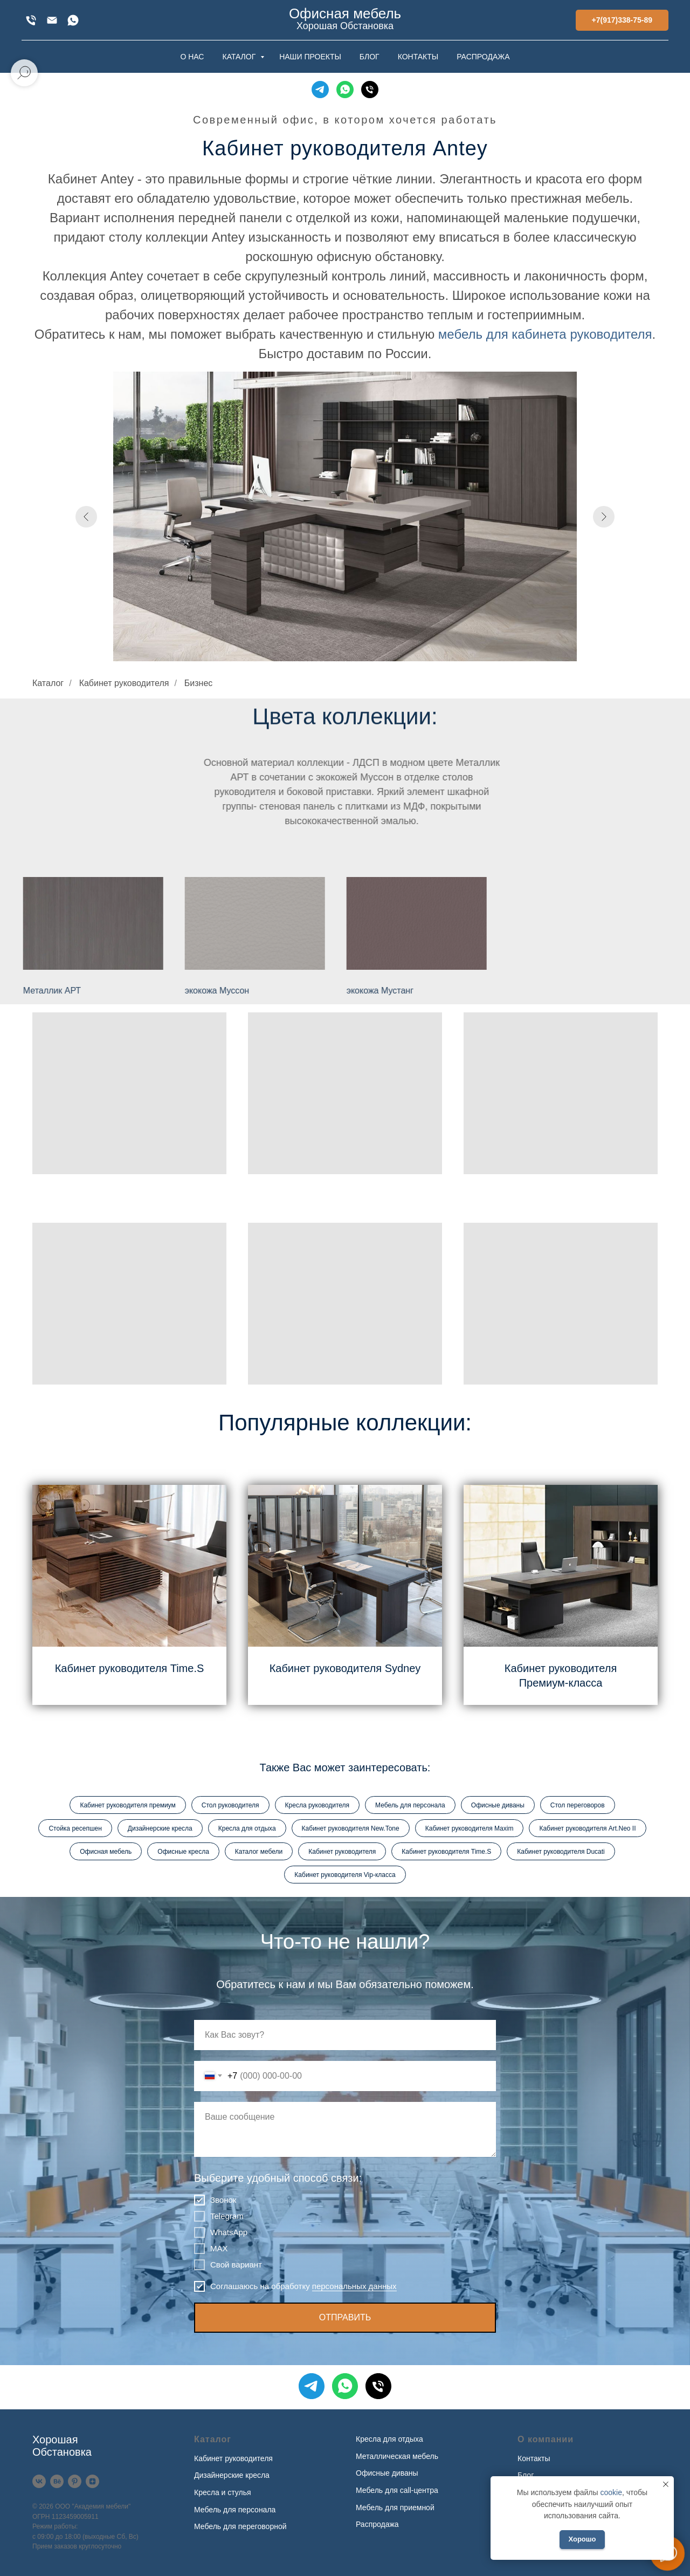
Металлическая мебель (397, 2456)
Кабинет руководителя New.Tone (350, 1828)
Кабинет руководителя (124, 683)
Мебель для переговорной (240, 2526)
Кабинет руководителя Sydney (345, 1668)
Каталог (48, 683)
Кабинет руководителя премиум (127, 1805)
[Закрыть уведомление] (665, 2484)
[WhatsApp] (73, 20)
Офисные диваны (498, 1805)
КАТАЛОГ (240, 56)
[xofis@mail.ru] (52, 20)
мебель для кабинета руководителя (545, 334)
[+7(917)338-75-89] (31, 20)
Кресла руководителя (317, 1805)
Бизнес (198, 683)
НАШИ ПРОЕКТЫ (310, 56)
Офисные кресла (183, 1851)
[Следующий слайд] (604, 516)
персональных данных (354, 2286)
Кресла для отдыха (247, 1828)
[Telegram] (320, 89)
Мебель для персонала (410, 1805)
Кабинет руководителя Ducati (560, 1851)
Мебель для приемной (395, 2507)
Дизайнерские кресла (160, 1828)
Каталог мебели (258, 1851)
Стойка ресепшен (75, 1828)
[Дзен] (92, 2481)
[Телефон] (369, 89)
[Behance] (57, 2481)
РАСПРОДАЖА (483, 56)
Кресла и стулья (222, 2492)
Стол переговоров (577, 1805)
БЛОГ (370, 56)
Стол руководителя (230, 1805)
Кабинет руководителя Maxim (469, 1828)
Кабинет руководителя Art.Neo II (587, 1828)
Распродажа (377, 2524)
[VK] (39, 2481)
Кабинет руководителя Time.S (129, 1668)
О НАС (192, 56)
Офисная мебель (106, 1851)
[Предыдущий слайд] (86, 516)
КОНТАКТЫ (418, 56)
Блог (526, 2475)
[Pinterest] (74, 2481)
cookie (611, 2492)
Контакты (534, 2458)
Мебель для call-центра (397, 2490)
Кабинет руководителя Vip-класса (344, 1875)
